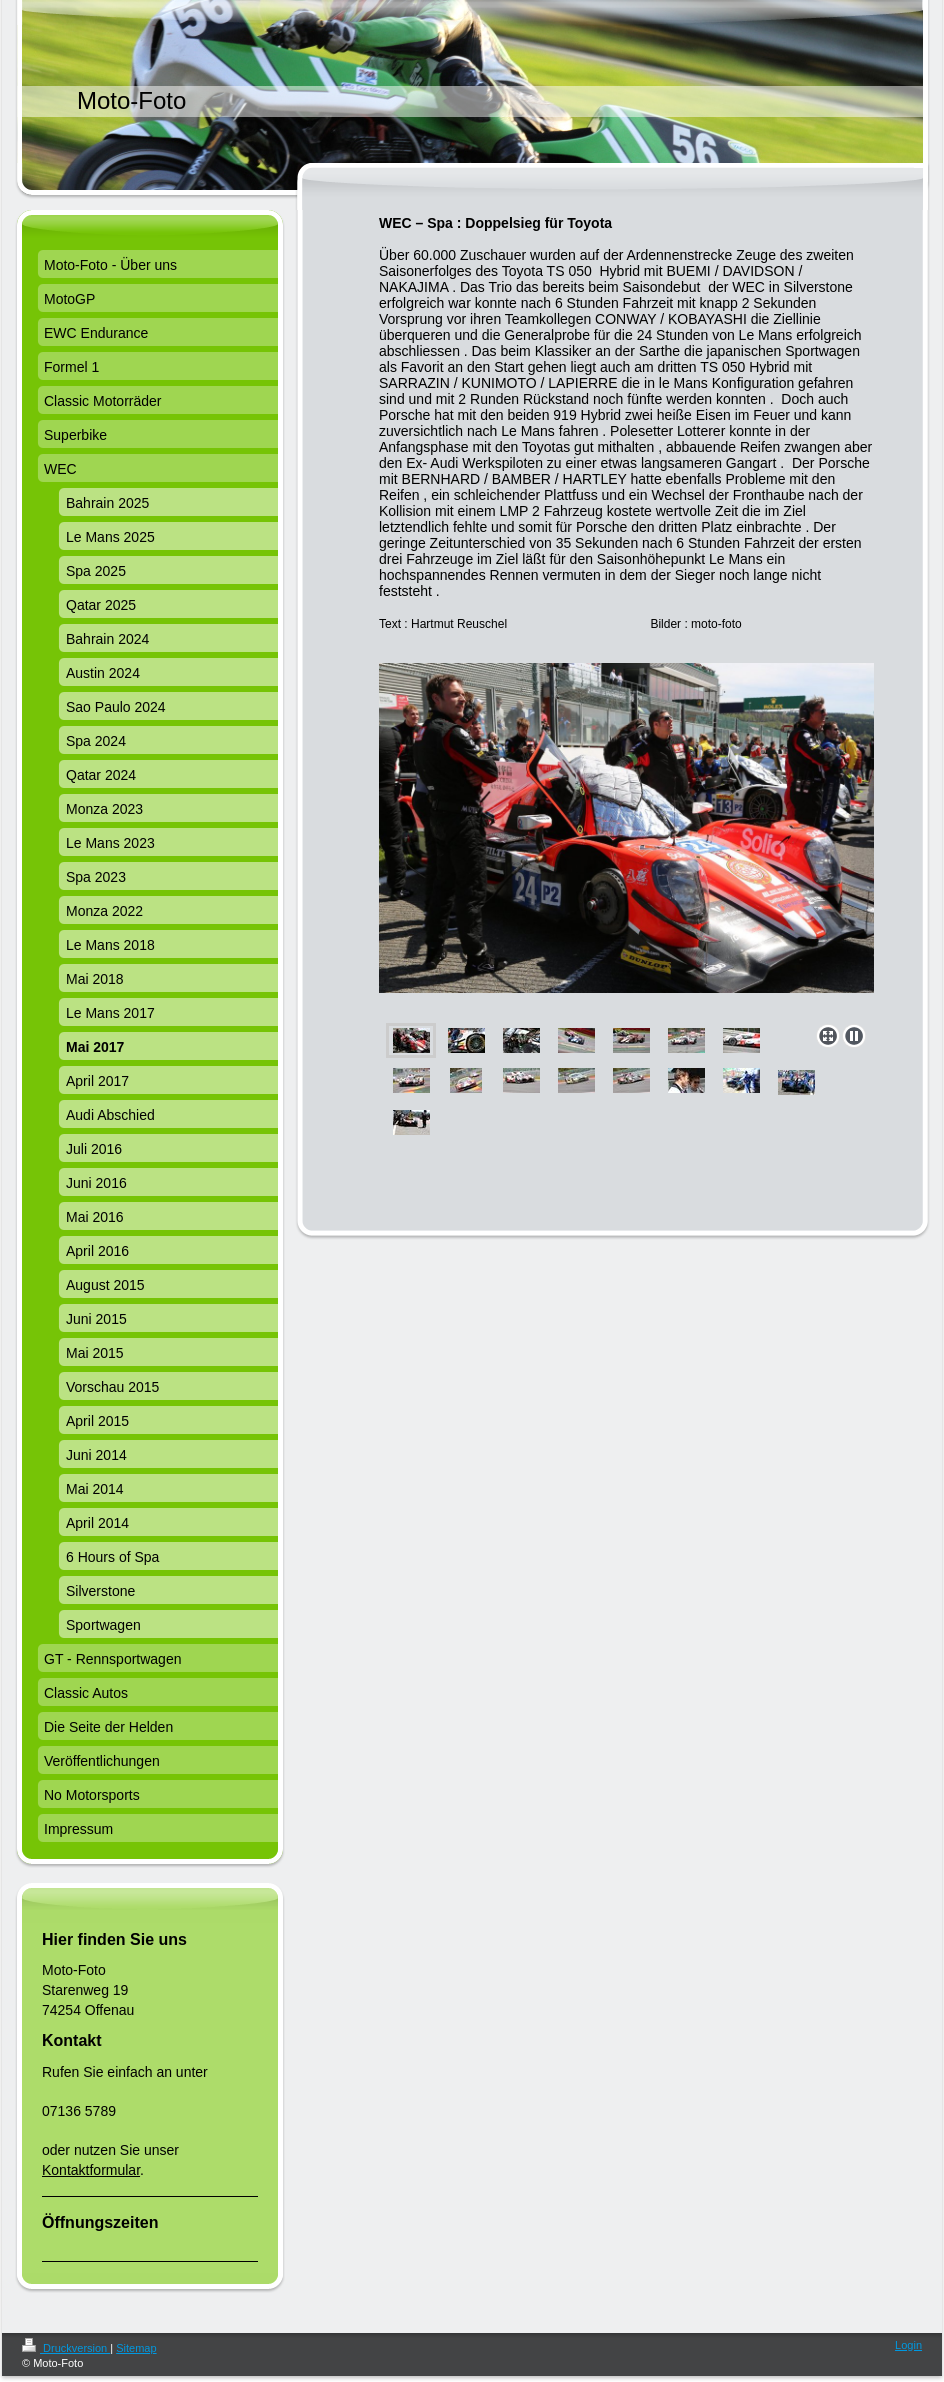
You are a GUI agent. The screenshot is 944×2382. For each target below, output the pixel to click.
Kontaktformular (91, 2170)
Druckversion (66, 2348)
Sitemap (136, 2348)
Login (908, 2345)
